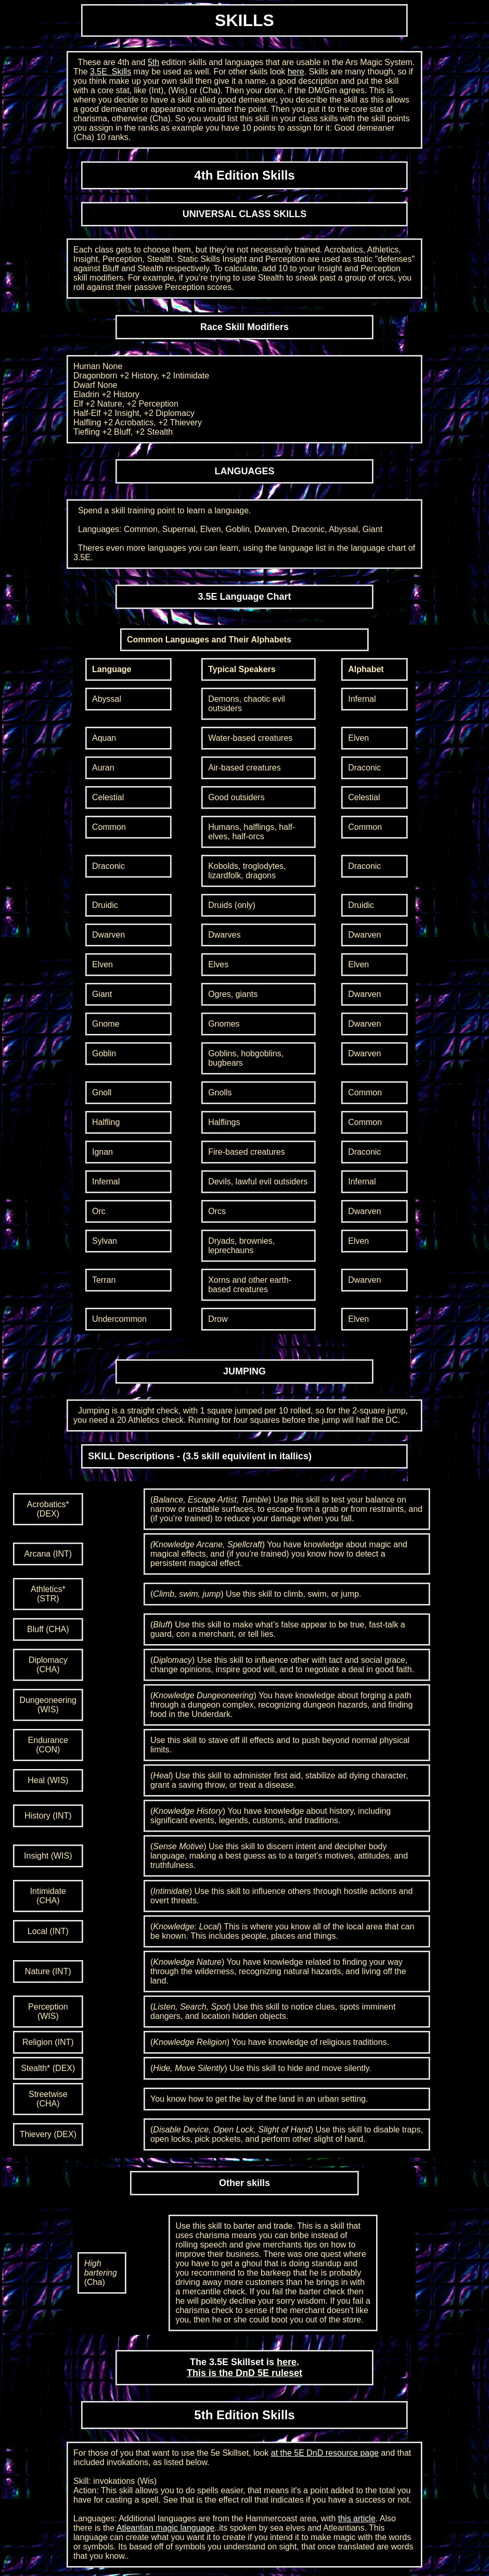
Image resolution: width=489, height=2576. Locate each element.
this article (357, 2518)
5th (153, 62)
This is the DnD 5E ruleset (244, 2373)
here (296, 71)
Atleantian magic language (166, 2527)
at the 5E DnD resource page (325, 2452)
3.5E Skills (110, 71)
